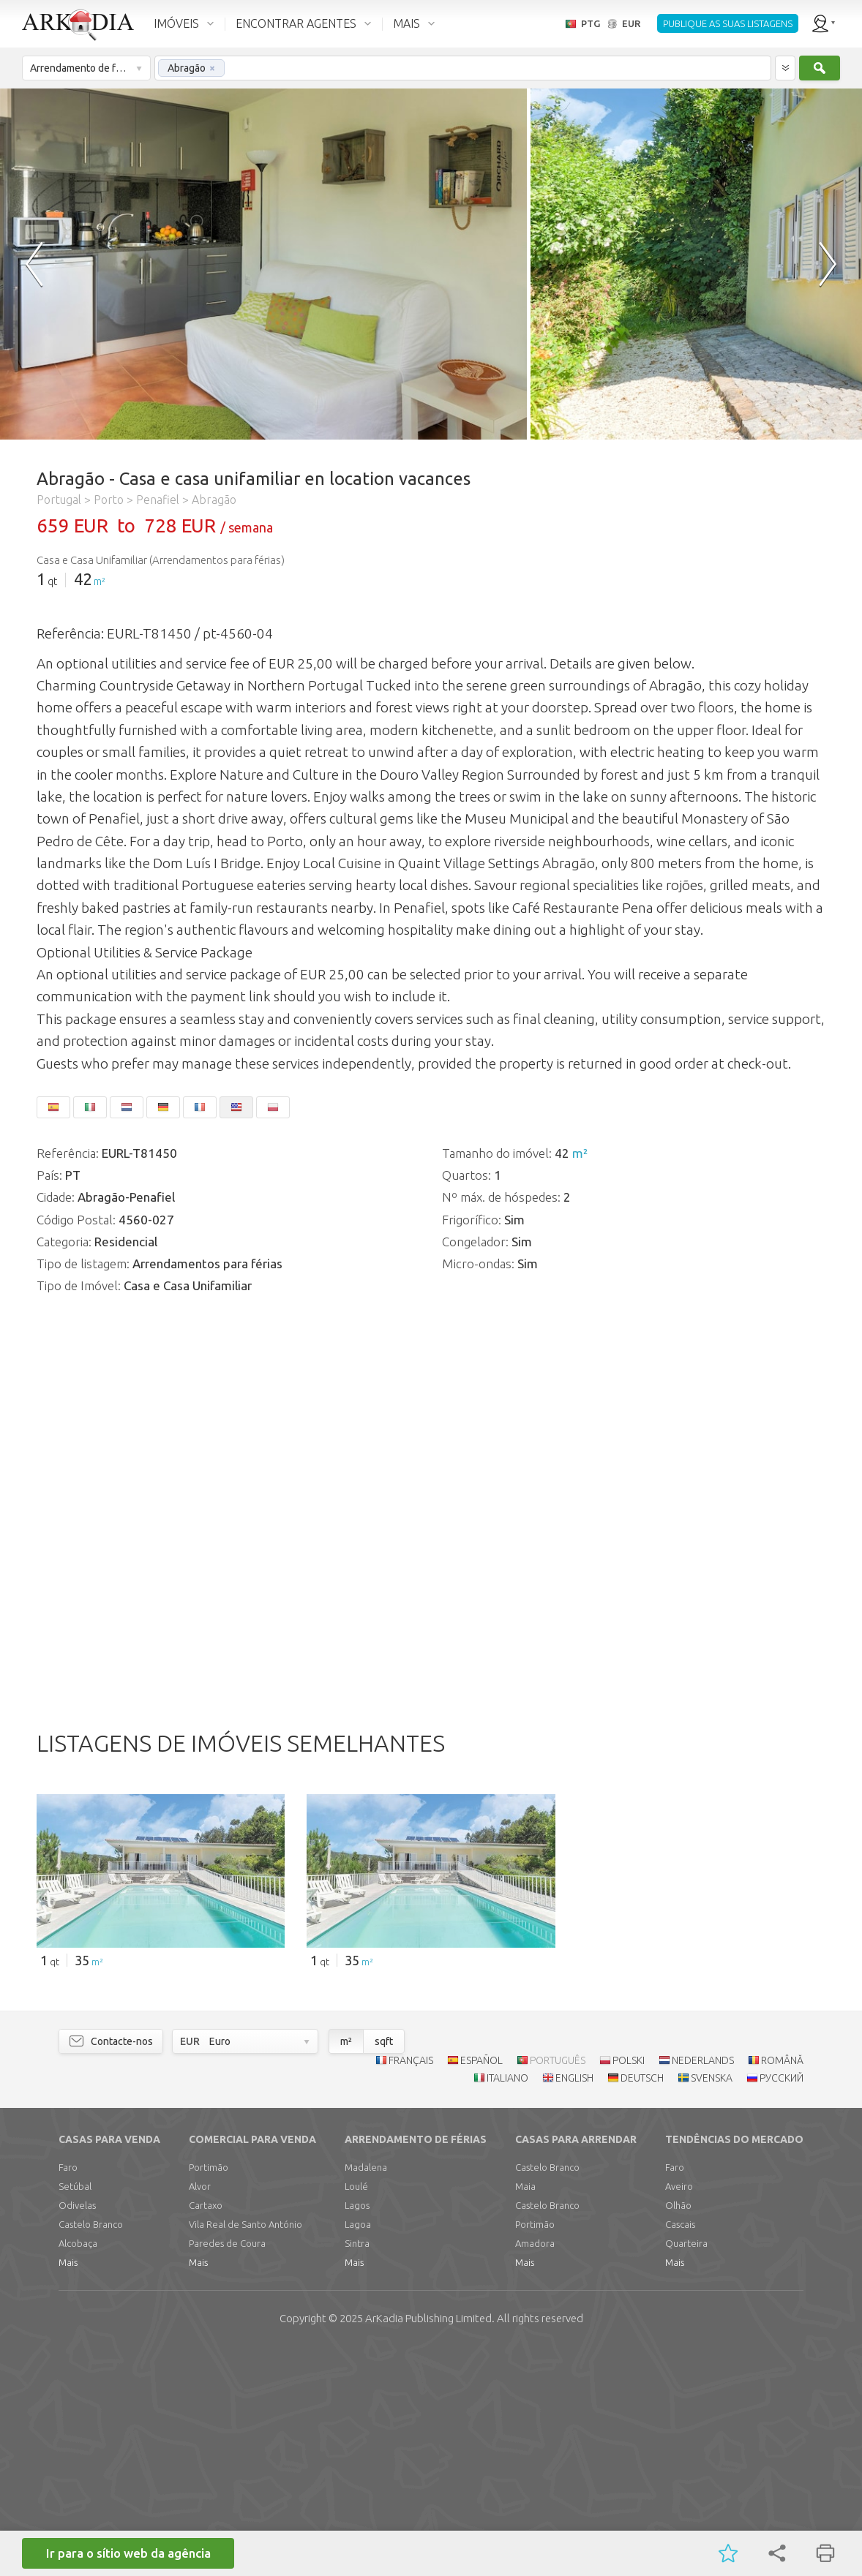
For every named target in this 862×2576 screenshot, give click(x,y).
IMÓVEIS (176, 23)
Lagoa (358, 2451)
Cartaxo (205, 2432)
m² (99, 581)
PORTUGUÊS (557, 2287)
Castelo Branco (91, 2451)
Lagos (357, 2432)
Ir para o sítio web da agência (128, 2553)
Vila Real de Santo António (245, 2451)
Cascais (680, 2451)
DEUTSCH (642, 2305)
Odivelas (77, 2432)
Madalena (366, 2394)
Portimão (208, 2394)
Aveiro (679, 2413)
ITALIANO (507, 2305)
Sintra (357, 2470)
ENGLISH (574, 2305)
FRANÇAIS (411, 2287)
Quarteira (686, 2470)
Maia (525, 2413)
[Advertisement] (431, 1809)
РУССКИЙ (781, 2305)
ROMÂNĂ (782, 2287)
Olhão (678, 2432)
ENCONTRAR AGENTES (296, 23)
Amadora (535, 2470)
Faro (68, 2394)
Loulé (356, 2413)
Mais (68, 2489)
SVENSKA (711, 2305)
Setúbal (75, 2413)
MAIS (406, 23)
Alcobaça (78, 2470)
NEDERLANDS (703, 2287)
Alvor (200, 2413)
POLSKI (628, 2287)
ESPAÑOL (481, 2287)
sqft (384, 2268)
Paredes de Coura (227, 2470)
